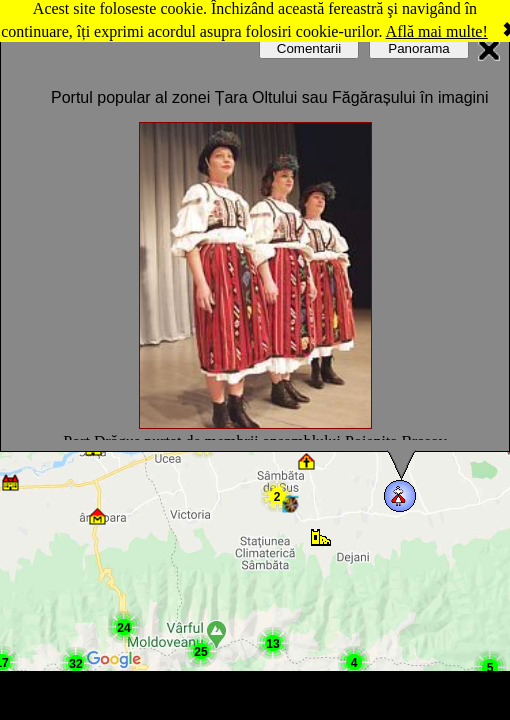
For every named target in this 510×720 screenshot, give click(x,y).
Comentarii (309, 48)
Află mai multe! (437, 31)
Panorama (419, 48)
